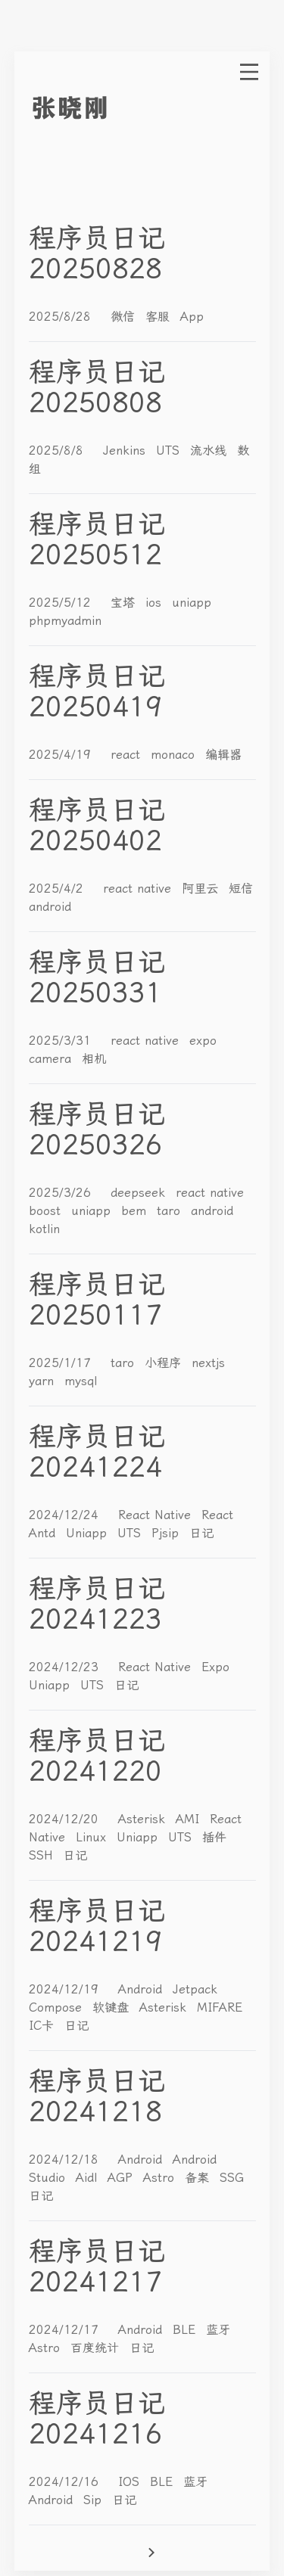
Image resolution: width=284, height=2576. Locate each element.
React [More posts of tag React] (217, 1515)
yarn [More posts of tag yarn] (43, 1381)
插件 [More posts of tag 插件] (214, 1837)
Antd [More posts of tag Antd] (44, 1533)
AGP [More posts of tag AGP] (122, 2177)
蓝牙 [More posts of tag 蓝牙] (218, 2330)
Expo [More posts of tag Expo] (215, 1667)
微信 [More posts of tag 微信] (125, 316)
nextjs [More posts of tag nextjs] (208, 1363)
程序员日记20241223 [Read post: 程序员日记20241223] (97, 1604)
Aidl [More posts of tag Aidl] (88, 2177)
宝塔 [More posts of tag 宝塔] (125, 602)
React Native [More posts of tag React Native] (156, 1515)
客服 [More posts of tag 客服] (159, 316)
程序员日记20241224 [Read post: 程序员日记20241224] (97, 1452)
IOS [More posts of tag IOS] (131, 2482)
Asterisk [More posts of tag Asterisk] (144, 1819)
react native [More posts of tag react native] (139, 888)
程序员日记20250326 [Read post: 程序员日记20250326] (97, 1129)
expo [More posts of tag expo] (203, 1040)
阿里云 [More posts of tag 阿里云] (202, 888)
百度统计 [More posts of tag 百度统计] (96, 2348)
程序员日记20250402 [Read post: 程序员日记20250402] (97, 825)
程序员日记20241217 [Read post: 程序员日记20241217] (97, 2267)
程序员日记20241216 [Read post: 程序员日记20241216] (97, 2419)
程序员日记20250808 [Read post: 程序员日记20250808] (97, 387)
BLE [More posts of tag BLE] (186, 2330)
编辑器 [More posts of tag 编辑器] (223, 754)
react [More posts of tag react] (128, 754)
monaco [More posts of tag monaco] (175, 754)
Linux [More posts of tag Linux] (93, 1837)
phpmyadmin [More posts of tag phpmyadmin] (65, 621)
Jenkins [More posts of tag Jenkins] (126, 450)
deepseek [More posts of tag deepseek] (140, 1192)
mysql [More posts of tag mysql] (80, 1381)
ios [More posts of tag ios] (155, 602)
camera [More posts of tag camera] (52, 1059)
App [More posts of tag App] (192, 316)
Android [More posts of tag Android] (142, 1989)
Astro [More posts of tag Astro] (161, 2177)
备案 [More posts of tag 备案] (199, 2177)
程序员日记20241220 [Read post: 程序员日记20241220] (97, 1756)
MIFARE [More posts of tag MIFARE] (219, 2007)
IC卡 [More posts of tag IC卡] (43, 2025)
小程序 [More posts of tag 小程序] (165, 1363)
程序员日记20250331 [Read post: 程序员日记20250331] (97, 977)
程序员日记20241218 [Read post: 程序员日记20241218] (97, 2096)
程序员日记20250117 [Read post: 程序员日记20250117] (97, 1300)
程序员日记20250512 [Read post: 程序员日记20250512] (97, 539)
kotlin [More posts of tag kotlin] (44, 1229)
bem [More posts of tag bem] (136, 1211)
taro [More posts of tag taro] (171, 1211)
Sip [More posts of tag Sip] (94, 2500)
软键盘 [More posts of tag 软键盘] (112, 2007)
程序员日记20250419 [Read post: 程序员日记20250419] (97, 691)
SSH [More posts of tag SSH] (43, 1855)
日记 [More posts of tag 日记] (201, 1533)
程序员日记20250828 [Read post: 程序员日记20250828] (97, 253)
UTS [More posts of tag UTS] (170, 450)
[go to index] (98, 108)
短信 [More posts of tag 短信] (241, 888)
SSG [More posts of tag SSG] (232, 2177)
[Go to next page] (199, 2552)
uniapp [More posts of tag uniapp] (191, 602)
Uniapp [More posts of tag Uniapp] (88, 1533)
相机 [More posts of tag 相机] (94, 1059)
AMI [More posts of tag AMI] (190, 1819)
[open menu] (249, 72)
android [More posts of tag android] (50, 907)
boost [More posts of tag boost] (47, 1211)
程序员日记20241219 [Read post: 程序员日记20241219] (97, 1926)
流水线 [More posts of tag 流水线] (210, 450)
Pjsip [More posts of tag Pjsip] (167, 1533)
